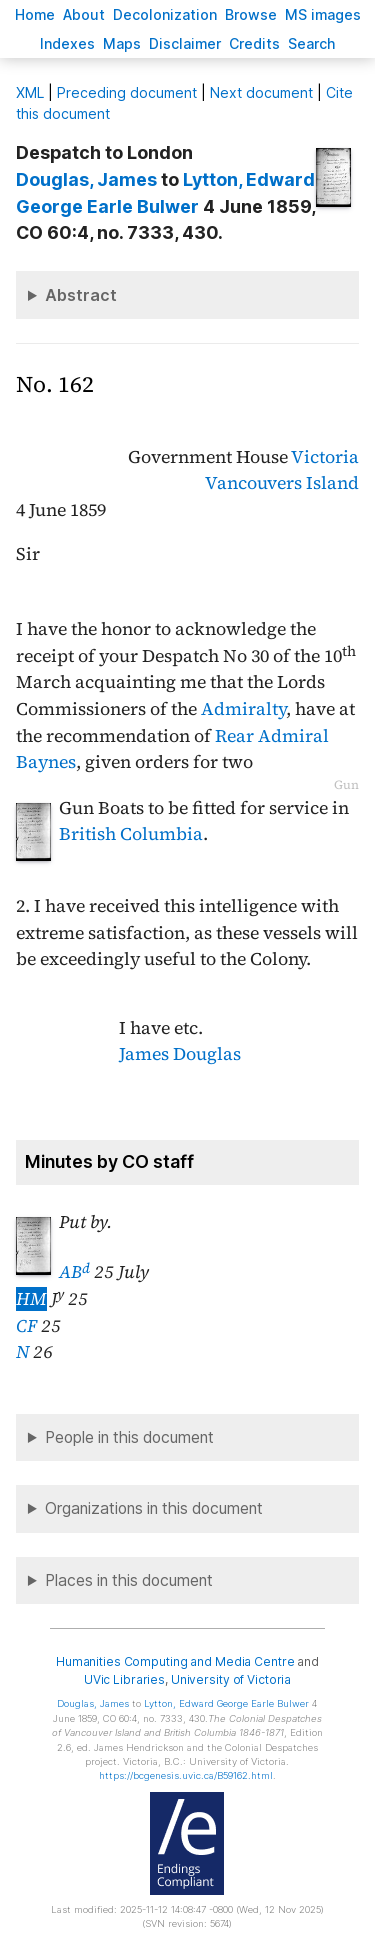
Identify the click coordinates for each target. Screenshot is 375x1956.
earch (312, 43)
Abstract (81, 295)
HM (31, 1299)
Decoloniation (165, 14)
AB (74, 1272)
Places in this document (129, 1580)
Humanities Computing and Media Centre (175, 1661)
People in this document (129, 1437)
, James (86, 179)
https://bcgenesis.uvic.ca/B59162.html (186, 1775)
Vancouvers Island (282, 483)
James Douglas (180, 1054)
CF (26, 1326)
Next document (261, 92)
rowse (251, 14)
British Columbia (131, 834)
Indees (67, 43)
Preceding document (127, 92)
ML (30, 92)
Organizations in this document (154, 1508)
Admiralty (243, 709)
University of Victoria (231, 1679)
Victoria (325, 457)
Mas (122, 43)
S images (323, 14)
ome (35, 14)
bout (84, 14)
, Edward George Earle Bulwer (226, 1703)
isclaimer (185, 43)
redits (254, 43)
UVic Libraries (124, 1679)
